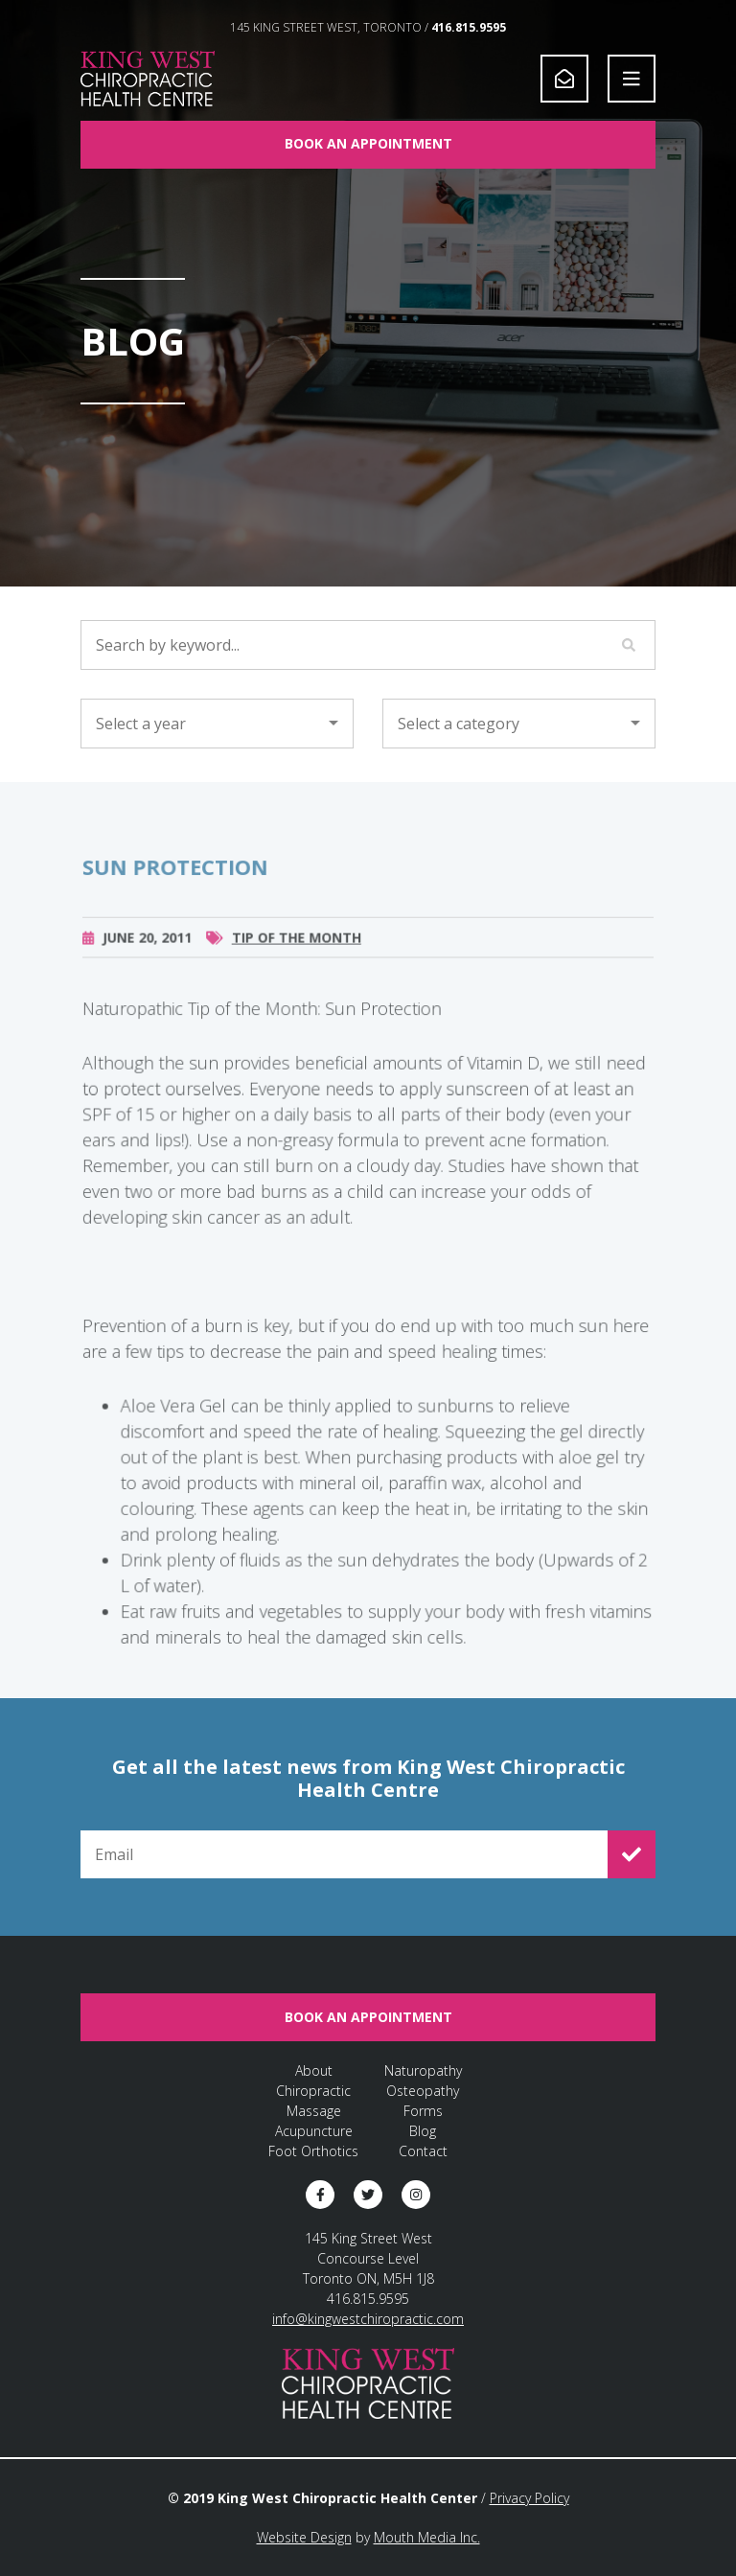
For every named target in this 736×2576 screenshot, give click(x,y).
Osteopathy (422, 2091)
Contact (423, 2151)
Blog (422, 2131)
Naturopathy (423, 2070)
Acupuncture (314, 2131)
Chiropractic (313, 2091)
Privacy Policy (529, 2498)
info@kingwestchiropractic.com (368, 2319)
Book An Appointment (368, 143)
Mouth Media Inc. (427, 2537)
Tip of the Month (297, 958)
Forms (423, 2111)
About (314, 2070)
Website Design (304, 2537)
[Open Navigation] (632, 79)
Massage (314, 2111)
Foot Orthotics (313, 2151)
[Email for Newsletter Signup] (344, 1854)
